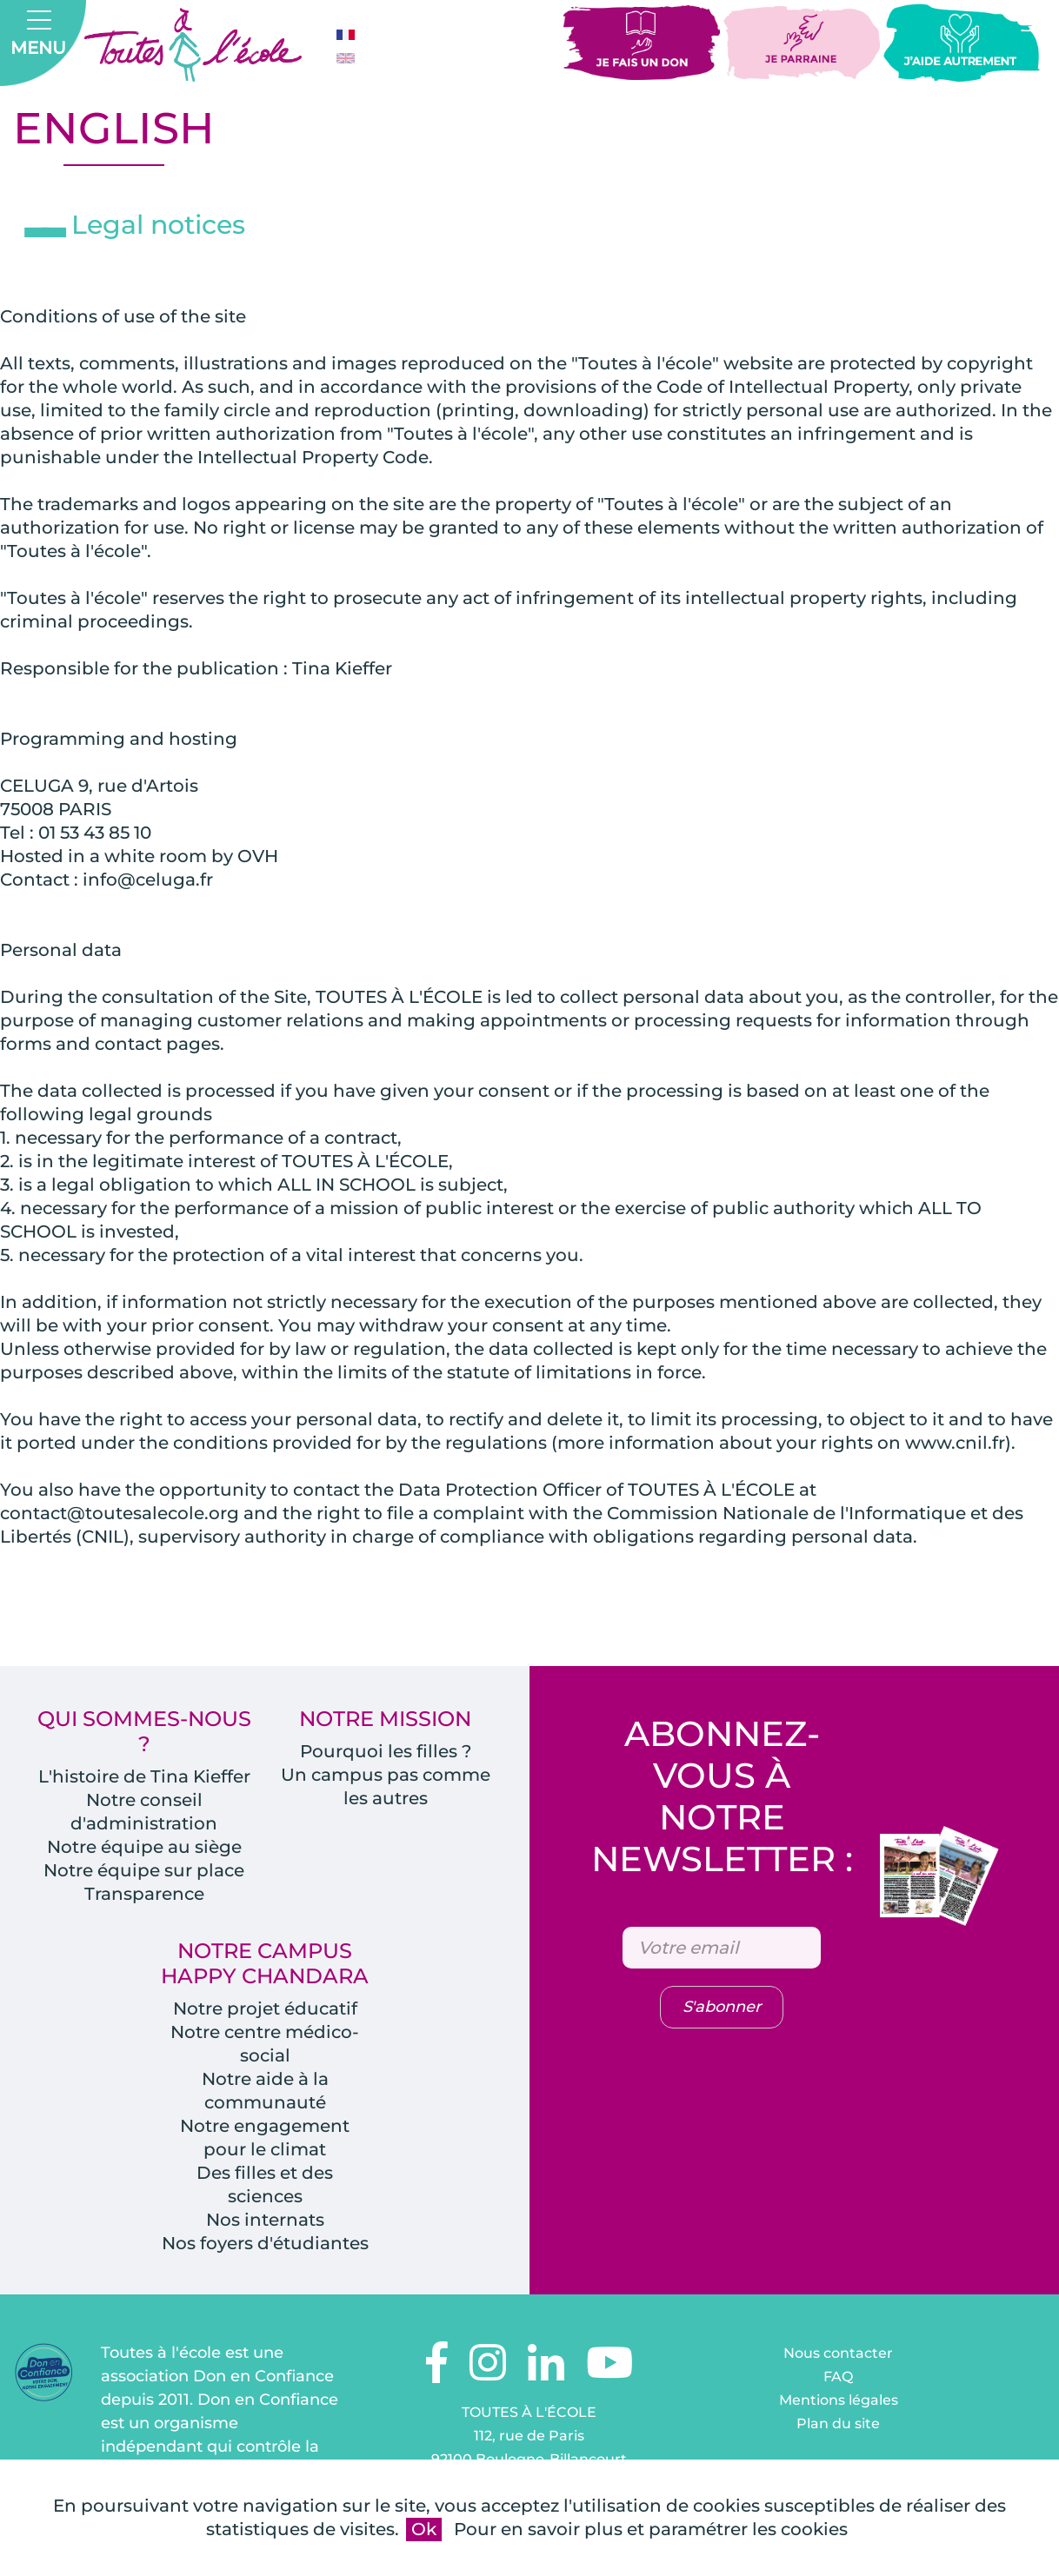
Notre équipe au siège (144, 1846)
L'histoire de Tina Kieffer (144, 1776)
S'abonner (722, 2006)
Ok (423, 2529)
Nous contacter (838, 2353)
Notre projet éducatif (265, 2008)
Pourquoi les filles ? (385, 1751)
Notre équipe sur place (143, 1870)
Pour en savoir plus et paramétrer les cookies (651, 2529)
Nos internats (265, 2219)
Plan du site (838, 2423)
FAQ (838, 2376)
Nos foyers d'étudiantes (265, 2243)
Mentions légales (838, 2400)
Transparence (144, 1893)
